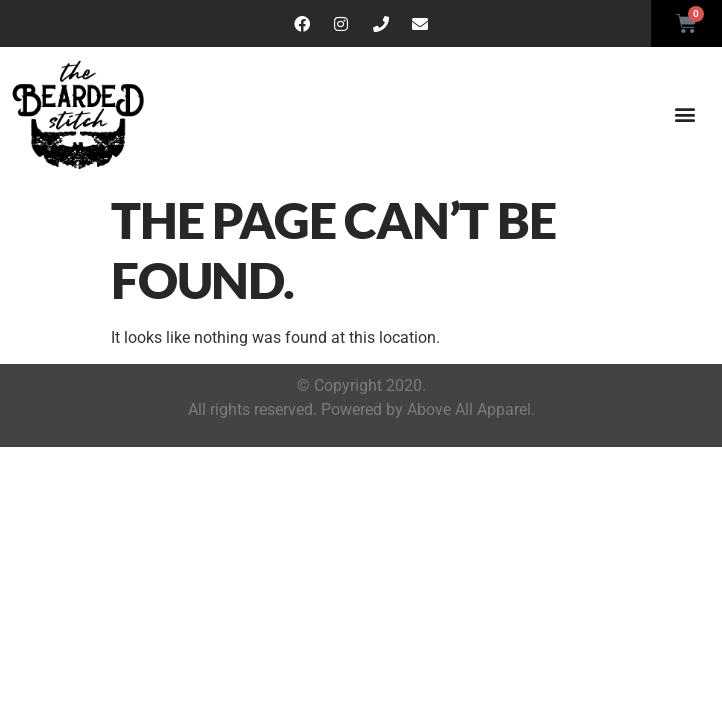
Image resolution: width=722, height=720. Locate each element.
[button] (685, 114)
